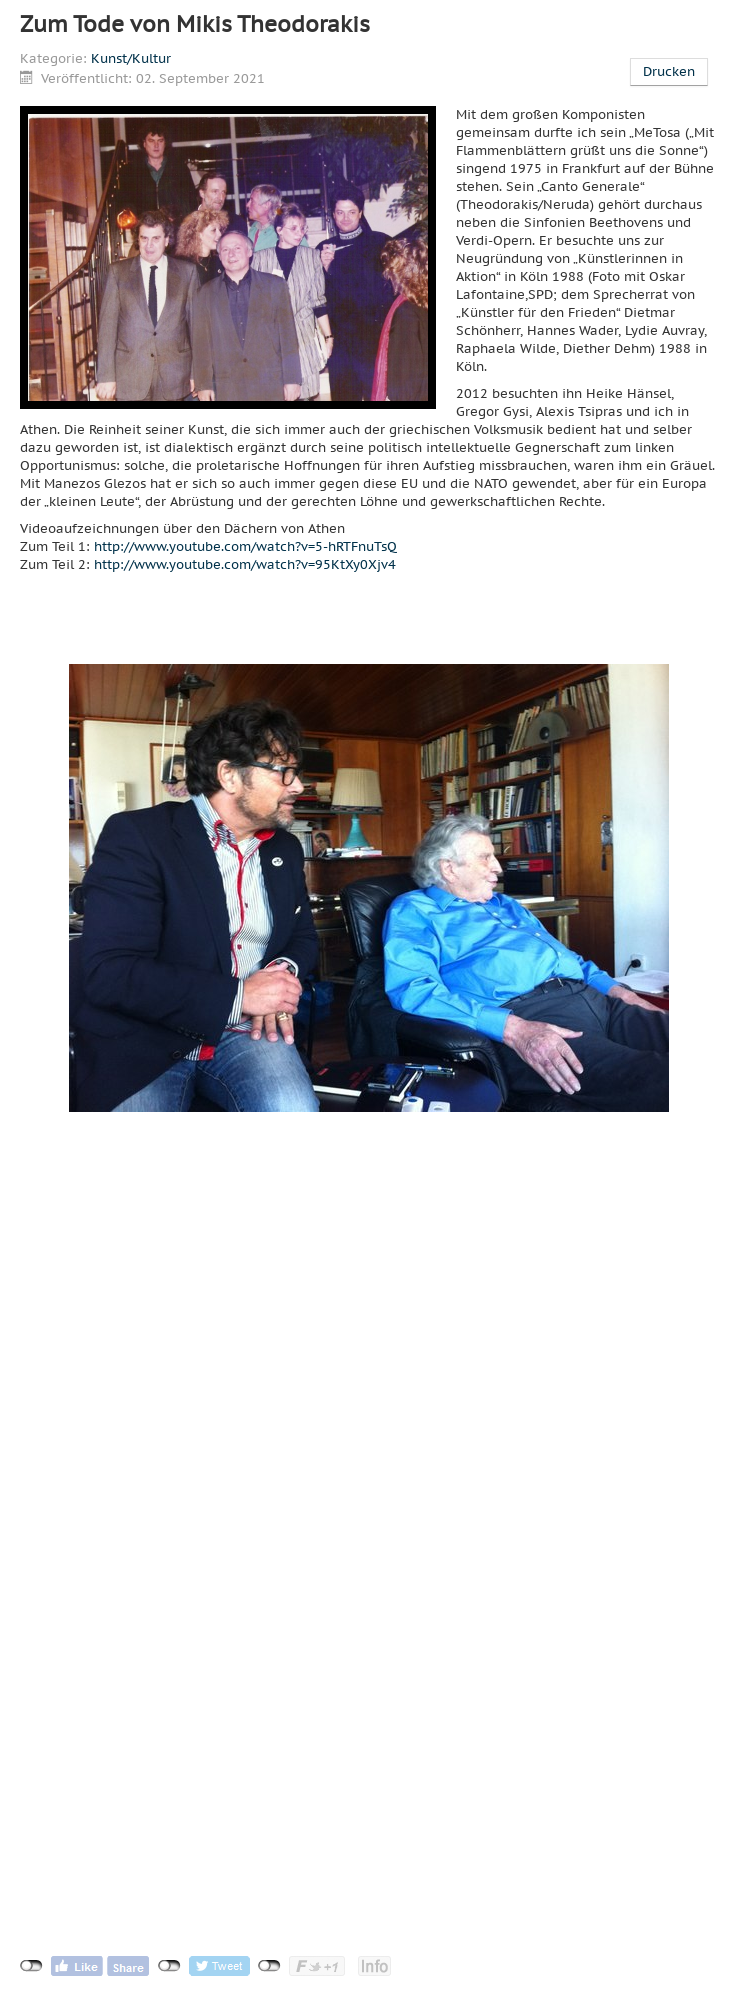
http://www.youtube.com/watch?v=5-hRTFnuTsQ (245, 546)
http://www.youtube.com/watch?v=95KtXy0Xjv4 (245, 564)
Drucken (669, 71)
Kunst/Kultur (131, 58)
